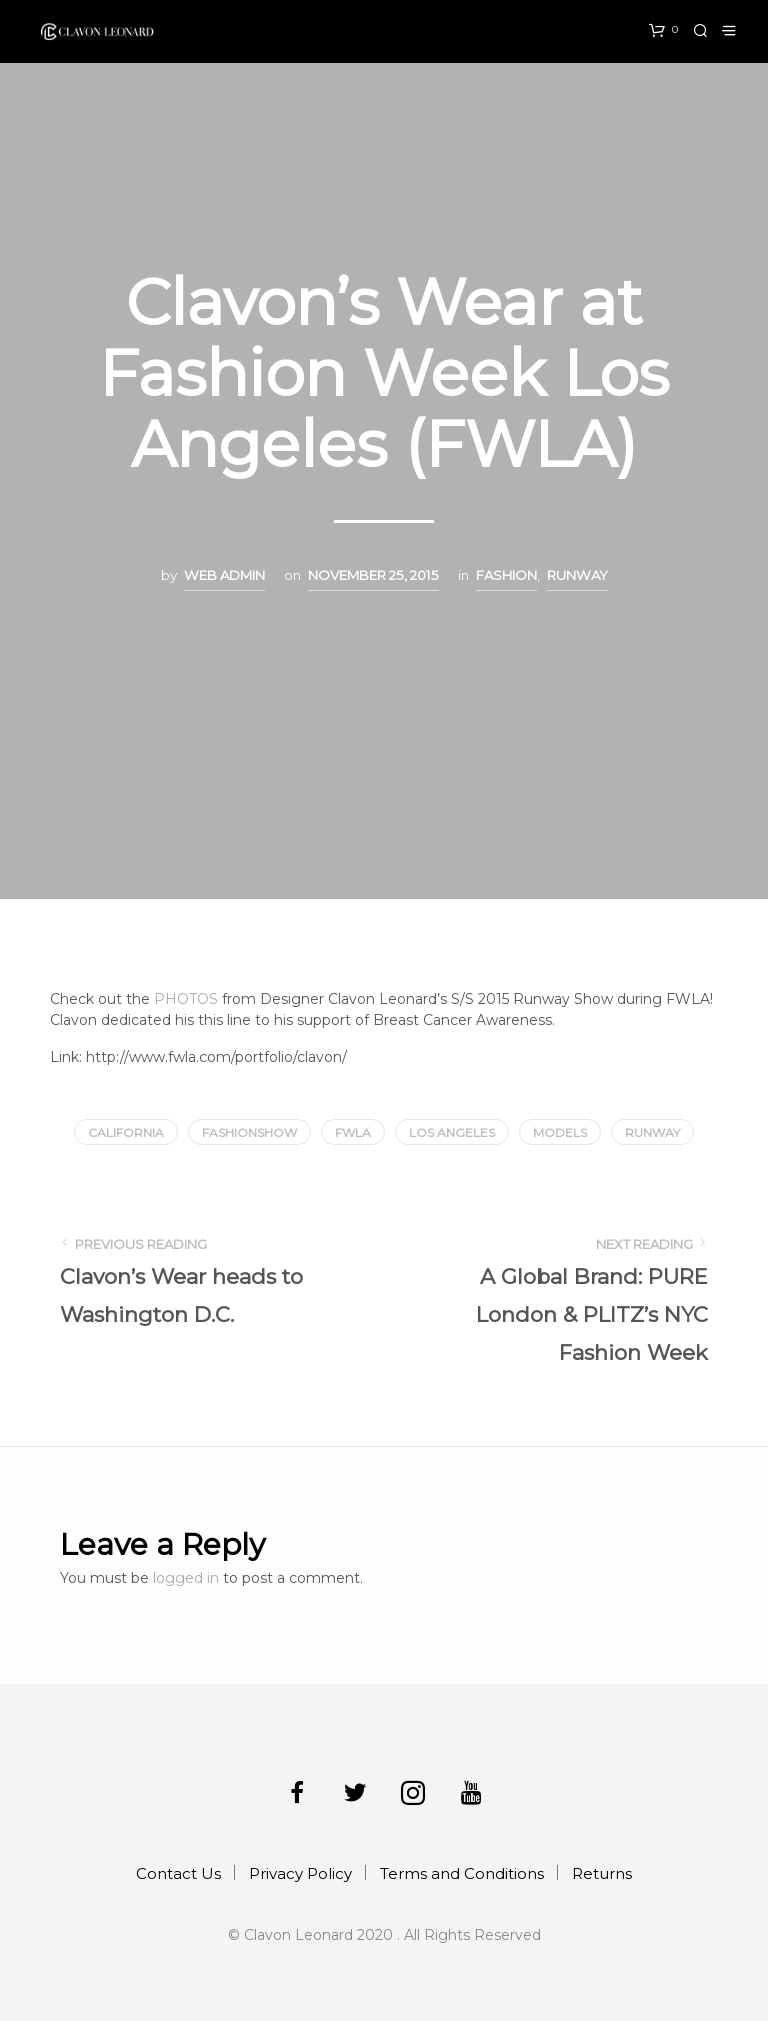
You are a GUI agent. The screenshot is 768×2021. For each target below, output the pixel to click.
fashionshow (249, 1132)
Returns (602, 1873)
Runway (577, 575)
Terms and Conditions (462, 1873)
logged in (186, 1578)
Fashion (506, 575)
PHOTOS (186, 999)
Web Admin (224, 575)
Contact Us (178, 1873)
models (560, 1132)
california (126, 1132)
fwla (353, 1132)
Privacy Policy (300, 1873)
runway (652, 1132)
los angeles (452, 1132)
